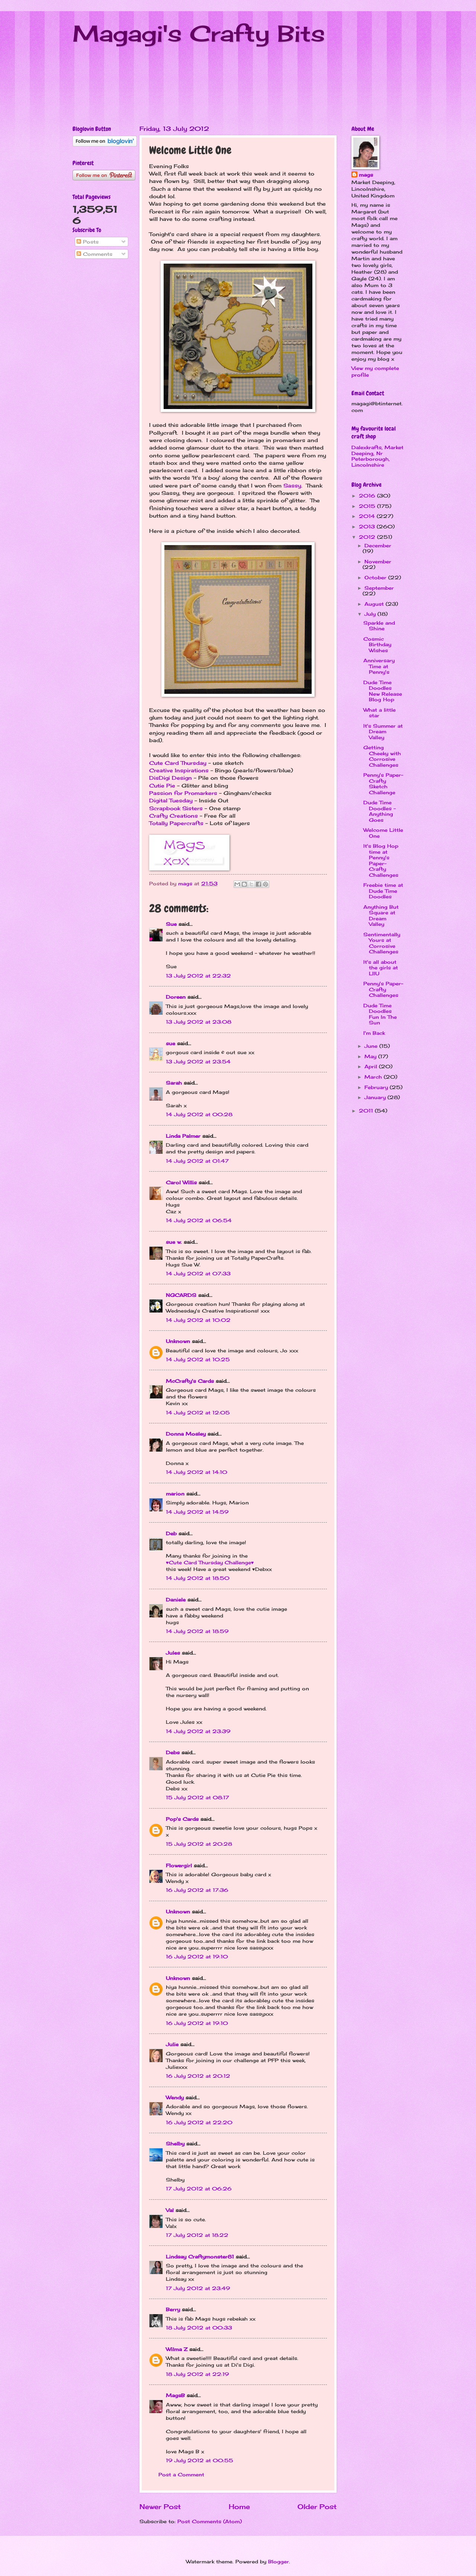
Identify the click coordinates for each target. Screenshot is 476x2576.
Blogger (278, 2561)
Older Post (317, 2506)
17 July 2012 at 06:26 (199, 2189)
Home (239, 2506)
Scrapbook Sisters (176, 808)
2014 (368, 516)
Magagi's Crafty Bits (199, 33)
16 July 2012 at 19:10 (197, 1957)
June (371, 1046)
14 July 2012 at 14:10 (196, 1472)
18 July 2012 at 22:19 (197, 2374)
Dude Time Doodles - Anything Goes (379, 810)
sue (170, 1043)
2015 (368, 506)
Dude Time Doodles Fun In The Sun (380, 1013)
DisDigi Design (170, 778)
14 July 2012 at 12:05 (198, 1413)
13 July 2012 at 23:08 (198, 1022)
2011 (367, 1111)
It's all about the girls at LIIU (380, 967)
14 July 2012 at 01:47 (197, 1161)
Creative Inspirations (179, 770)
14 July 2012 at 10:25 (198, 1359)
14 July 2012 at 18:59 (197, 1631)
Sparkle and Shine (379, 625)
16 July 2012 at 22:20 (199, 2122)
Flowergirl (179, 1865)
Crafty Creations (173, 816)
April (371, 1066)
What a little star (379, 712)
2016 (368, 496)
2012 (368, 537)
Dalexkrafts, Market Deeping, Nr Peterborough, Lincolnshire (377, 455)
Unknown (178, 1341)
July (370, 614)
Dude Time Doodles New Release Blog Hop (382, 690)
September (379, 588)
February (377, 1087)
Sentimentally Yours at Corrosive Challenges (381, 942)
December (377, 545)
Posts (88, 242)
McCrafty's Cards (190, 1381)
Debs (173, 1752)
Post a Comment (181, 2474)
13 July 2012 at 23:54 (198, 1062)
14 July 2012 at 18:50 (197, 1578)
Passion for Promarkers (183, 793)
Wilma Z (176, 2349)
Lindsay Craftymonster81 (200, 2257)
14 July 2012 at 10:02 (198, 1320)
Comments (94, 254)
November (377, 561)
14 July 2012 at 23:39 (198, 1731)
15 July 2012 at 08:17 (197, 1797)
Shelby (175, 2144)
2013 (368, 526)
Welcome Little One (383, 832)
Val (170, 2210)
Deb (171, 1533)
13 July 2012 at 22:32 (198, 976)
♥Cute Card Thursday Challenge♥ (210, 1562)
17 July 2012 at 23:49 (198, 2288)
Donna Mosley (186, 1434)
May (371, 1056)
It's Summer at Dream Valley (383, 731)
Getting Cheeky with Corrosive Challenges (382, 755)
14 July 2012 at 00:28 (199, 1114)
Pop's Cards (182, 1819)
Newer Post (160, 2506)
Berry (174, 2309)
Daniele (176, 1600)
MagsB (175, 2395)
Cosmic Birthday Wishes (377, 644)
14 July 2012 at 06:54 (199, 1220)
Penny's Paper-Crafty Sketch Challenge (383, 783)
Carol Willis (181, 1182)
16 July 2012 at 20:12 (198, 2076)
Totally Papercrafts (176, 823)
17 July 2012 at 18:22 (197, 2235)
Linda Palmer (183, 1136)
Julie (172, 2044)
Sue (171, 924)
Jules (173, 1653)
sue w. (174, 1242)
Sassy (292, 486)
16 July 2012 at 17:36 (197, 1890)
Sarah (174, 1083)
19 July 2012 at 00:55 (199, 2460)
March (374, 1077)
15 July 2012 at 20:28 (199, 1844)
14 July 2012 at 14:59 (197, 1512)
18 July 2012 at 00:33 (199, 2328)
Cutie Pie (162, 786)
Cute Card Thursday (177, 763)
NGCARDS (181, 1295)
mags (366, 175)
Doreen (176, 997)
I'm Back (374, 1033)
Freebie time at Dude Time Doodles (383, 890)
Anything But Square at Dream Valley (381, 915)
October (376, 577)
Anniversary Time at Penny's (379, 666)
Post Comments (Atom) (209, 2521)
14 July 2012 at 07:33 (198, 1273)
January (375, 1097)
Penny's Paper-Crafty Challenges (383, 989)
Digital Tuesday (171, 801)
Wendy (175, 2097)
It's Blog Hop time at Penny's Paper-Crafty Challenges (380, 860)
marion (175, 1494)
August (375, 604)
